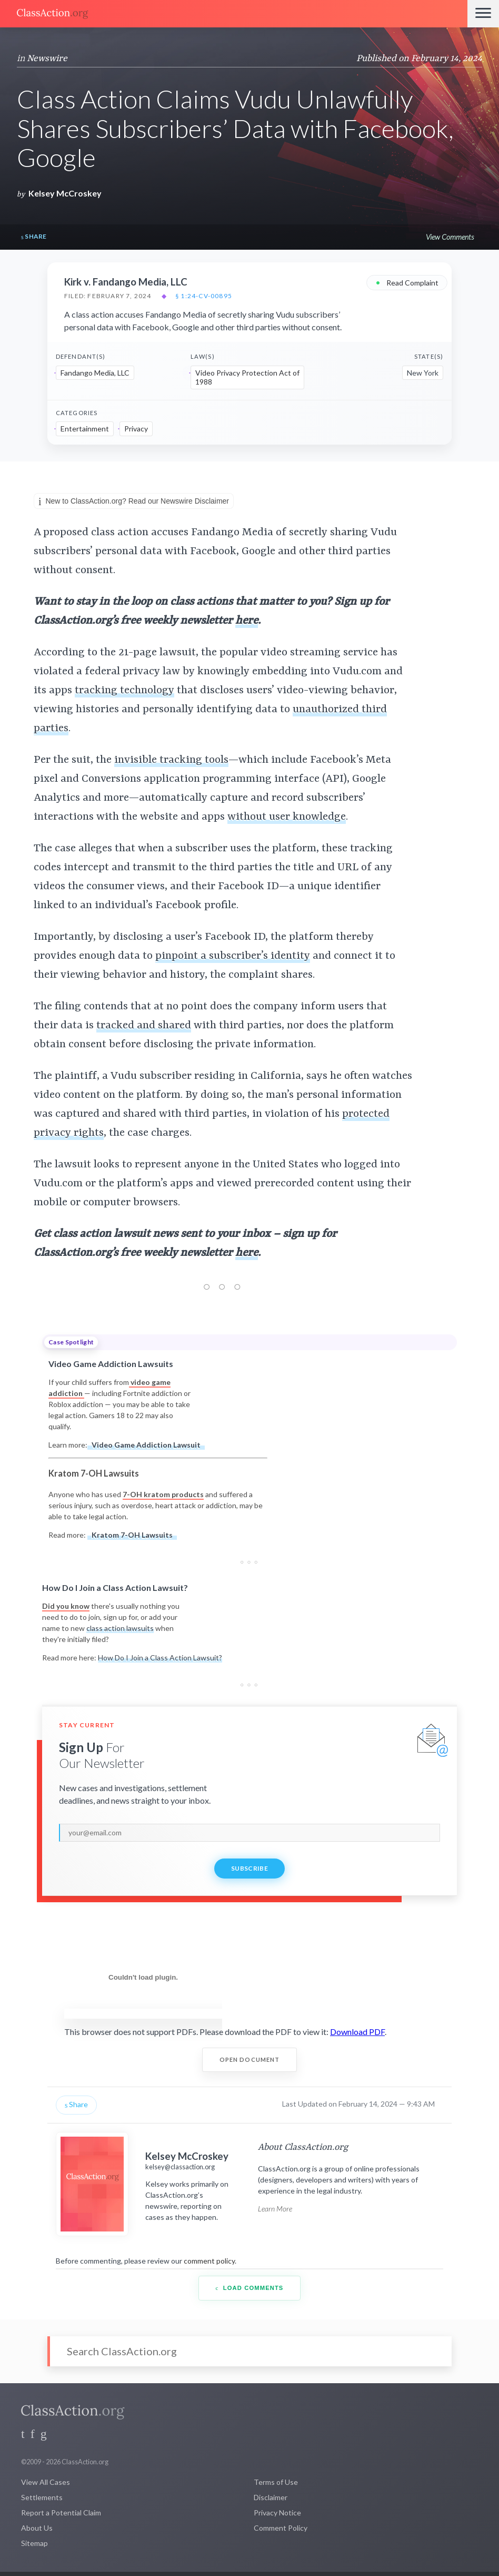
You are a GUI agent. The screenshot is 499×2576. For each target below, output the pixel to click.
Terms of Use (276, 2481)
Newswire (47, 58)
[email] (249, 1833)
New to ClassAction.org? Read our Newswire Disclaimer (133, 502)
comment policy (209, 2260)
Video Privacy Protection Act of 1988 (247, 377)
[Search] (249, 2351)
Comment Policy (280, 2527)
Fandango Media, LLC (95, 372)
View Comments (450, 236)
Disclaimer (270, 2497)
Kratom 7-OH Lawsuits (132, 1534)
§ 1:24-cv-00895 (203, 296)
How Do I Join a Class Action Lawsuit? (160, 1657)
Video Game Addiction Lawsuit (146, 1444)
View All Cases (45, 2481)
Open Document (249, 2059)
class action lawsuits (120, 1628)
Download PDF (357, 2032)
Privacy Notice (277, 2512)
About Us (37, 2527)
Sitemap (34, 2543)
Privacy (136, 428)
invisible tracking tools (171, 760)
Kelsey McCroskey (65, 193)
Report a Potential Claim (61, 2512)
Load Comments (250, 2288)
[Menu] (483, 13)
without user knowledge (286, 817)
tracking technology (124, 690)
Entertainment (85, 428)
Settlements (42, 2497)
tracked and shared (143, 1025)
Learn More (275, 2208)
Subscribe (249, 1868)
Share (34, 236)
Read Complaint (406, 282)
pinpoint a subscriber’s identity (232, 956)
